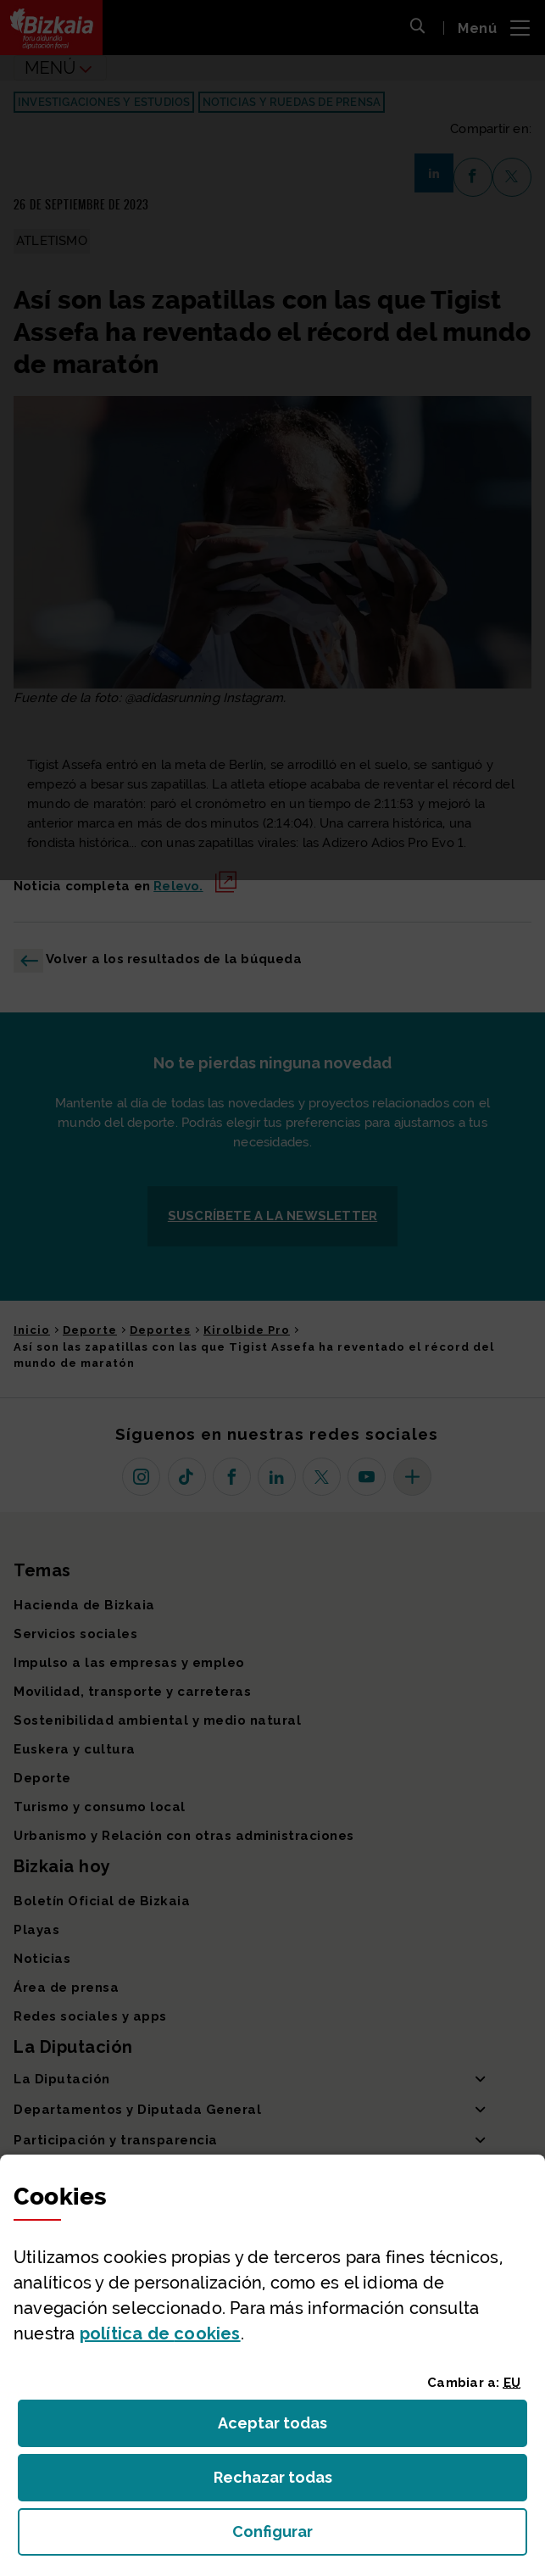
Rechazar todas (286, 2482)
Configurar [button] (368, 2537)
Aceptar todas (288, 2428)
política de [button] (160, 2333)
